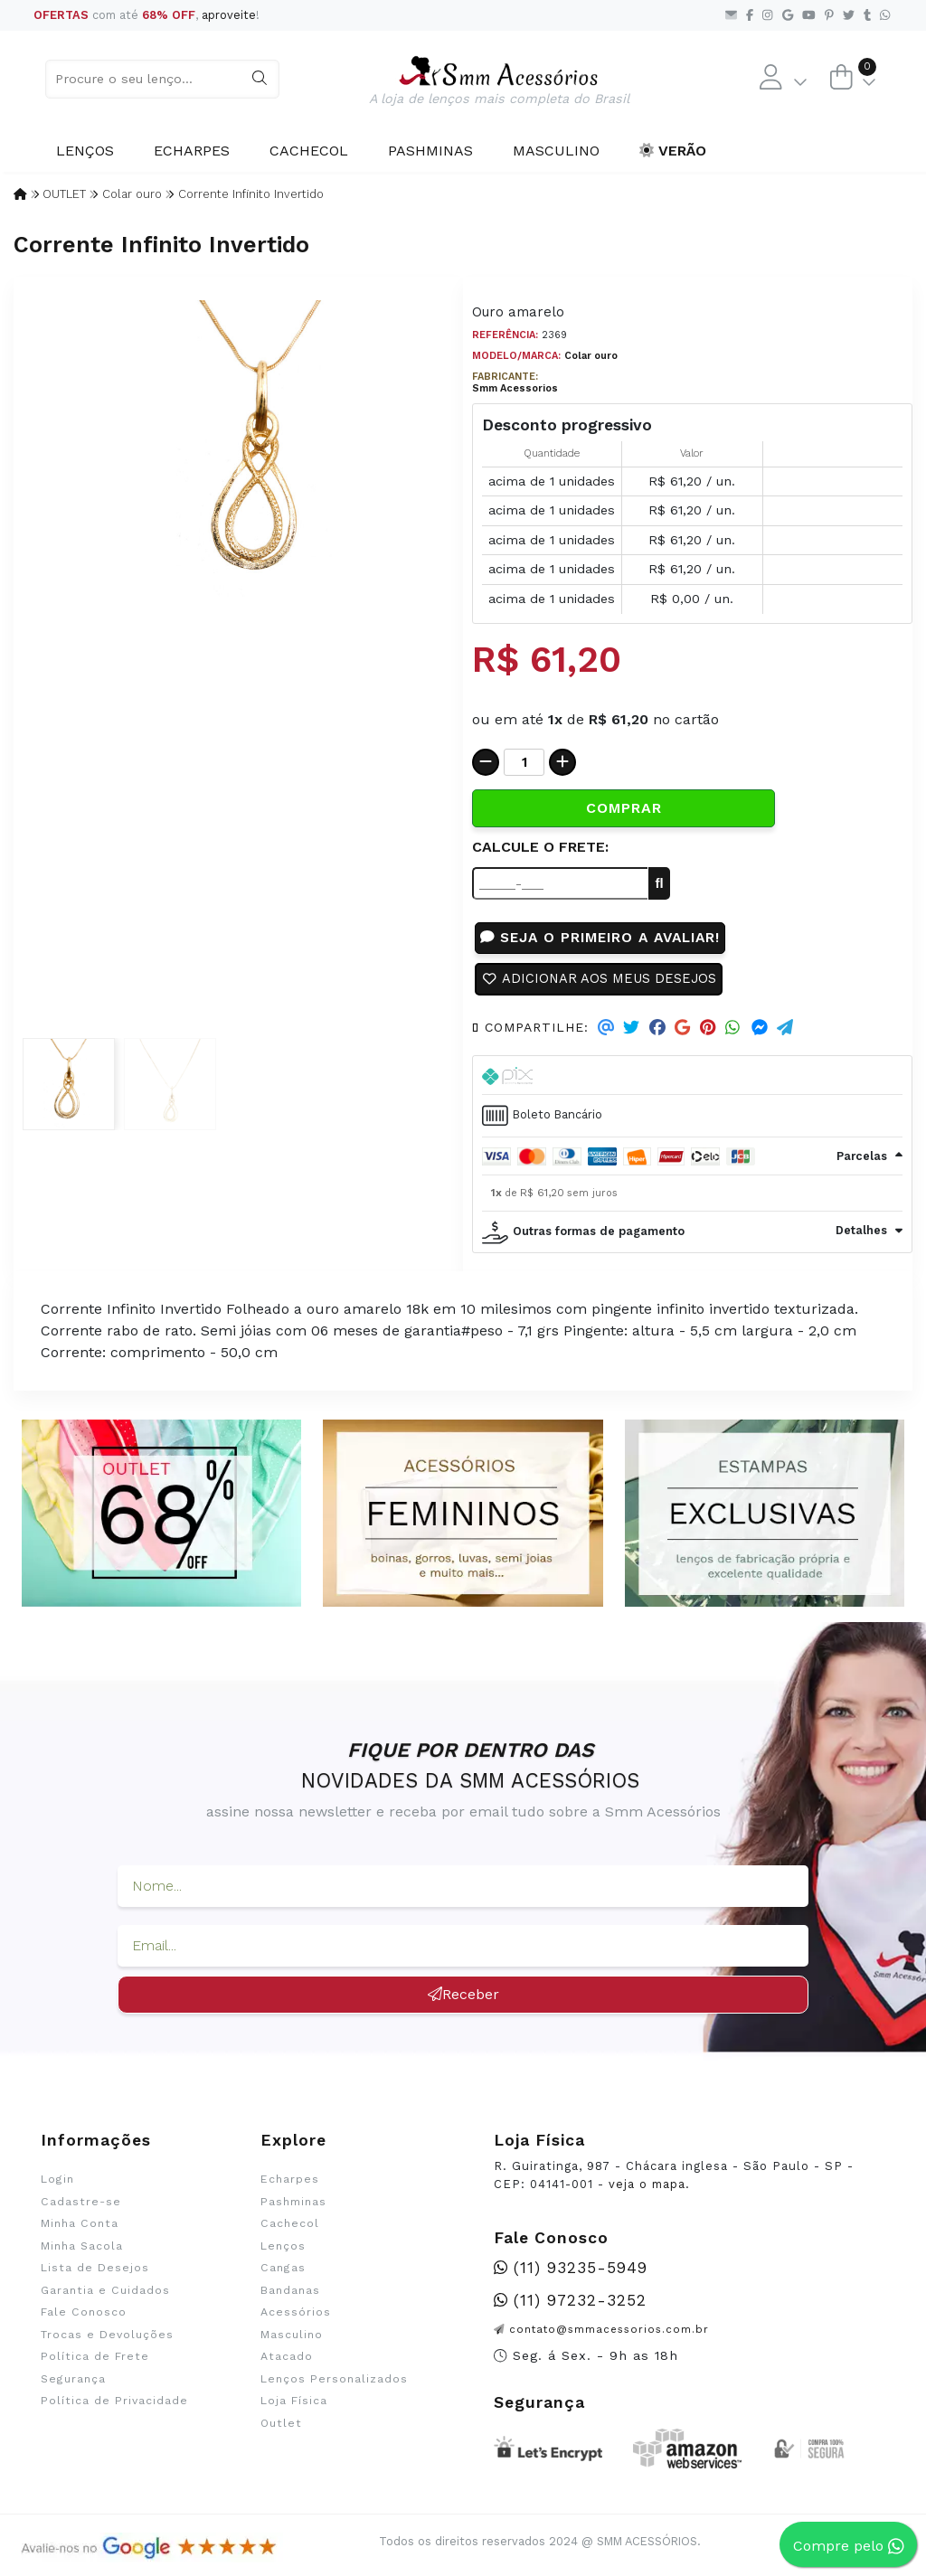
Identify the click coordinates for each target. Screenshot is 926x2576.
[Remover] (485, 762)
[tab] (692, 1161)
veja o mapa (647, 2188)
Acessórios (295, 2317)
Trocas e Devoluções (107, 2339)
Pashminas (430, 150)
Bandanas (290, 2294)
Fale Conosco (84, 2317)
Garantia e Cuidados (105, 2294)
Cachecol (308, 150)
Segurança (73, 2383)
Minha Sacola (82, 2250)
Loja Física (293, 2405)
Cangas (283, 2273)
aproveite (229, 15)
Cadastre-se (81, 2206)
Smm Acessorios (515, 388)
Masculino (556, 150)
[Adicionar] (562, 762)
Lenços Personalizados (334, 2383)
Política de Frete (95, 2360)
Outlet (281, 2427)
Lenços (85, 150)
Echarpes (192, 150)
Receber (463, 1999)
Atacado (286, 2360)
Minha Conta (79, 2228)
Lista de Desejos (95, 2273)
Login (57, 2184)
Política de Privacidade (114, 2405)
